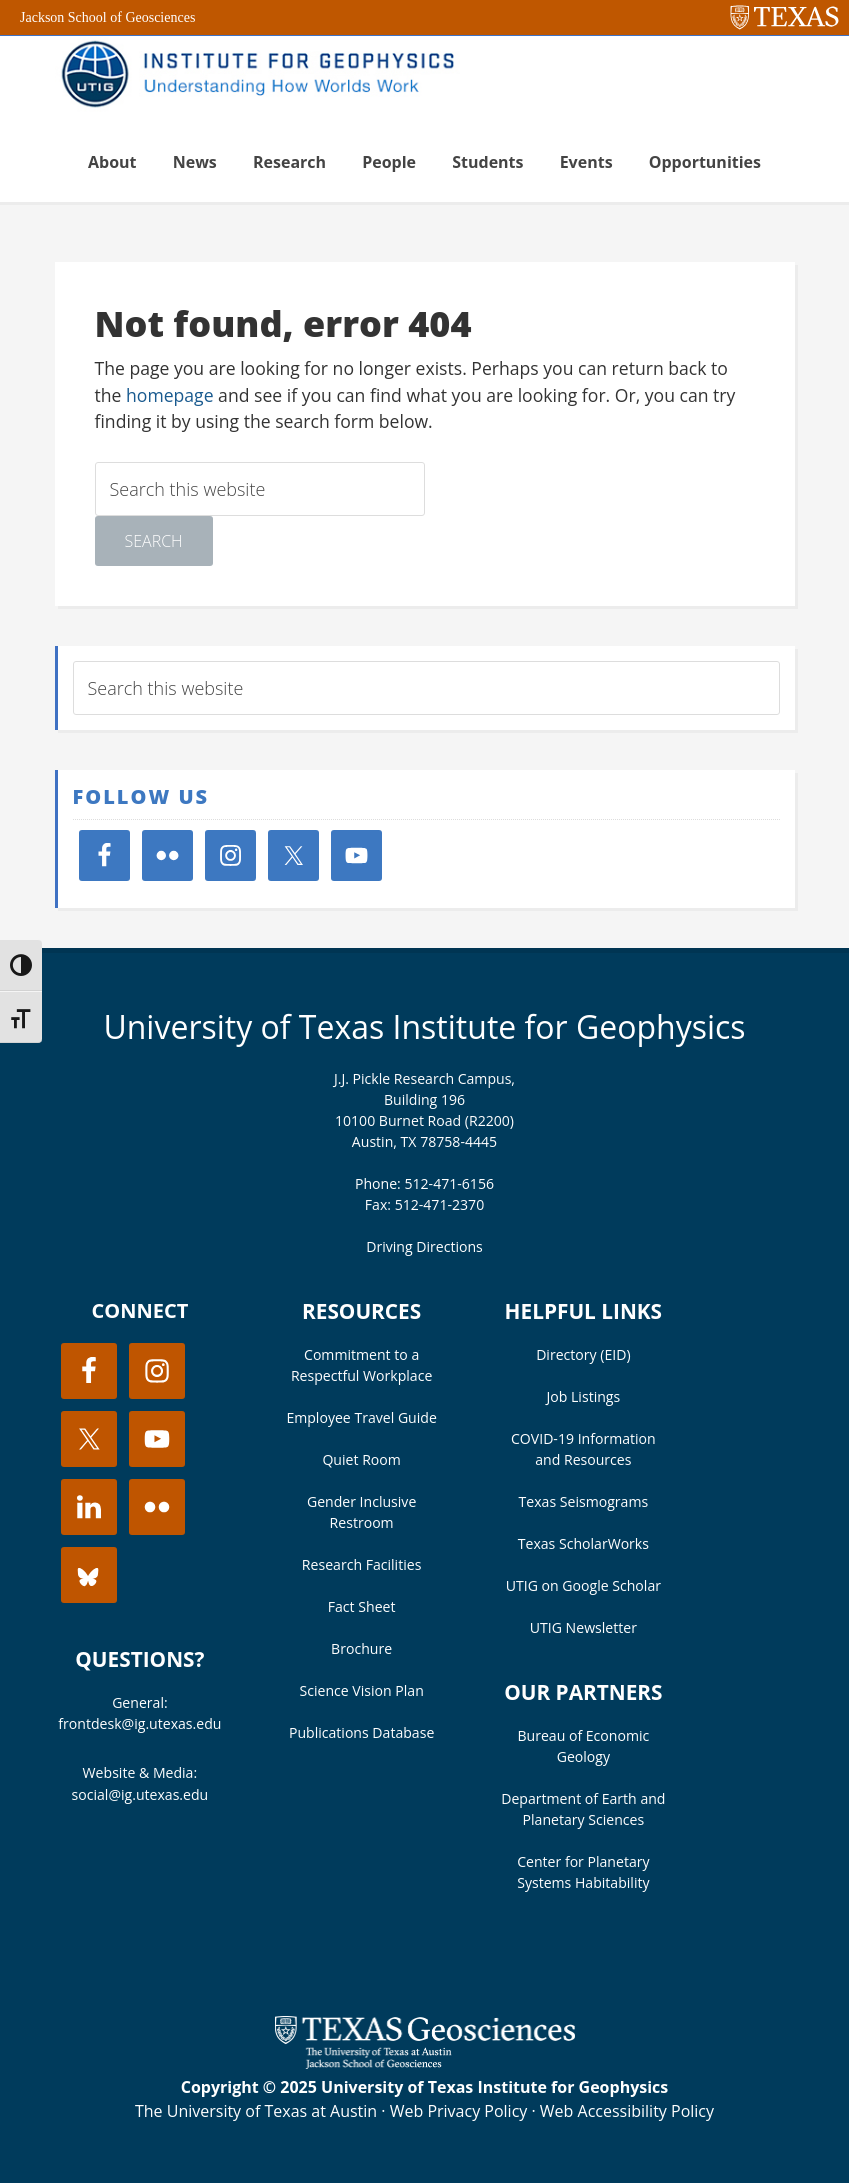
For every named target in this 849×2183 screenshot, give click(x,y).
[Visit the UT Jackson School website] (425, 2063)
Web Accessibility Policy (627, 2111)
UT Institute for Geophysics (265, 76)
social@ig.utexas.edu (140, 1794)
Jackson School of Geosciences (107, 17)
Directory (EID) (583, 1354)
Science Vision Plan (361, 1690)
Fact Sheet (362, 1606)
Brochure (361, 1648)
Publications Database (361, 1732)
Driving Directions (424, 1246)
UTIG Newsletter (583, 1627)
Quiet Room (361, 1459)
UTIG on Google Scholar (583, 1585)
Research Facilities (362, 1564)
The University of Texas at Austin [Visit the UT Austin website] (256, 2111)
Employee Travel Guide (361, 1417)
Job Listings (584, 1396)
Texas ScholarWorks (583, 1543)
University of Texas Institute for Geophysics (424, 1026)
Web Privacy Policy (459, 2111)
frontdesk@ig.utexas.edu (139, 1723)
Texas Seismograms (584, 1501)
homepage (170, 395)
